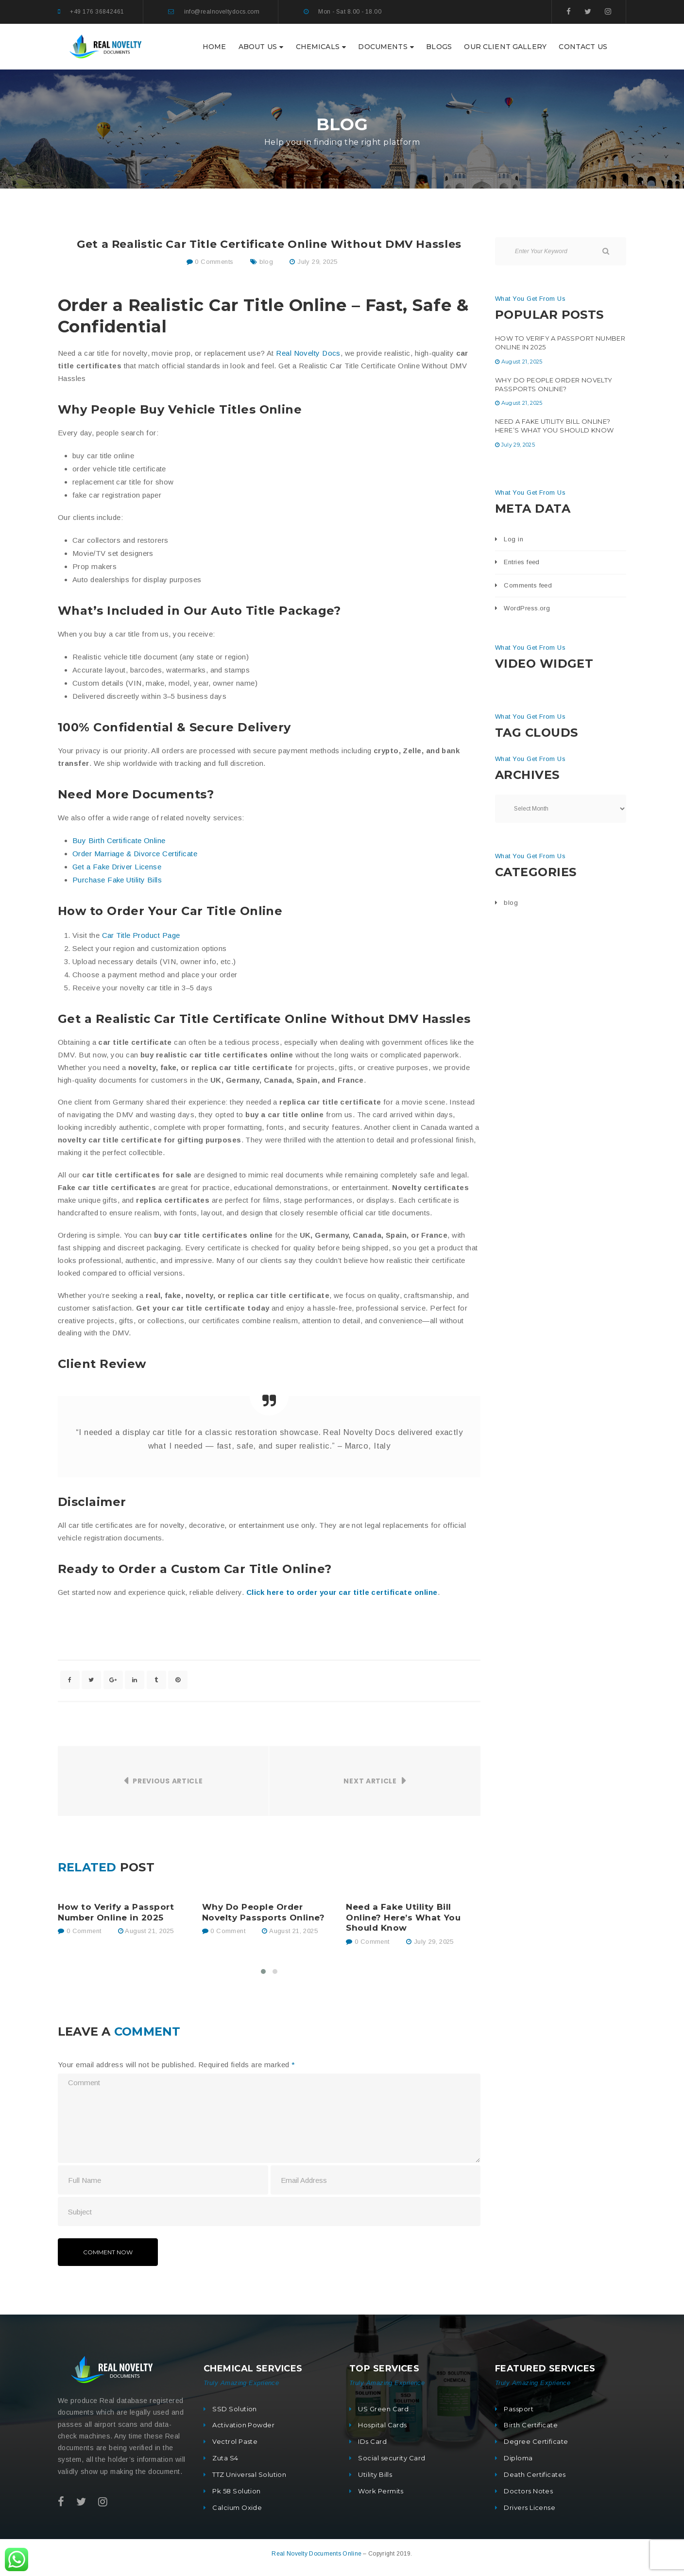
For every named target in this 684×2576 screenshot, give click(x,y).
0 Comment (79, 1931)
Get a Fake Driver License (116, 867)
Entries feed (521, 562)
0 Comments (210, 261)
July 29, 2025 (317, 261)
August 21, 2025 (149, 1931)
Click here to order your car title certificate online (342, 1592)
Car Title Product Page (141, 935)
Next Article (369, 1781)
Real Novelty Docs (308, 353)
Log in (513, 539)
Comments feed (528, 585)
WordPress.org (527, 608)
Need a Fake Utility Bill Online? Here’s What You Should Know (403, 1917)
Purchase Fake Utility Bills (117, 880)
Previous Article (168, 1781)
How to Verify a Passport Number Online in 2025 (116, 1912)
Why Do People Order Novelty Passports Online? (263, 1912)
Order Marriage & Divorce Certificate (134, 853)
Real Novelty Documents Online (317, 2553)
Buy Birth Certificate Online (119, 840)
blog (266, 261)
